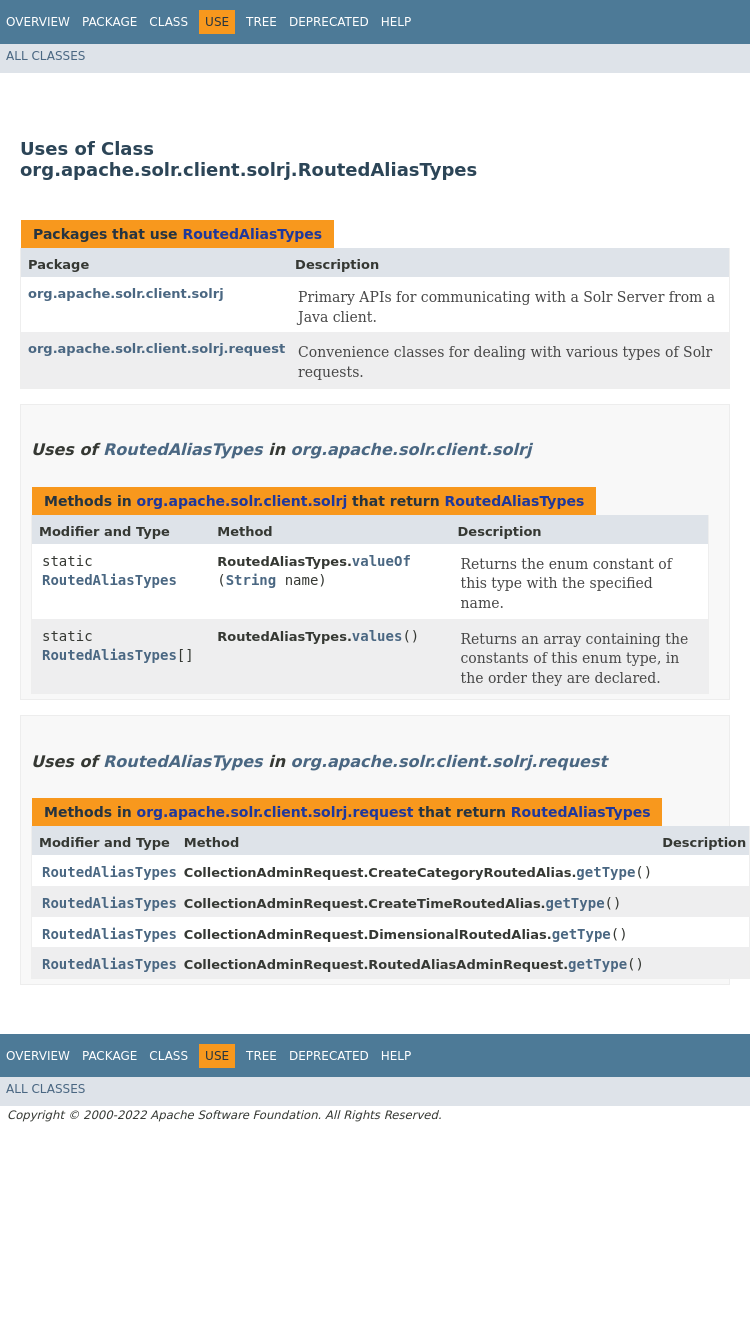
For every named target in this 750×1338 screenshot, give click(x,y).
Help (396, 22)
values (377, 636)
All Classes (45, 56)
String (251, 580)
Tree (261, 22)
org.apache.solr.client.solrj (126, 293)
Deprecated (329, 22)
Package (109, 22)
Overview (38, 22)
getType (605, 872)
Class (168, 22)
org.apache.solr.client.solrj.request (156, 348)
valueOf (381, 561)
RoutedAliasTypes (252, 234)
